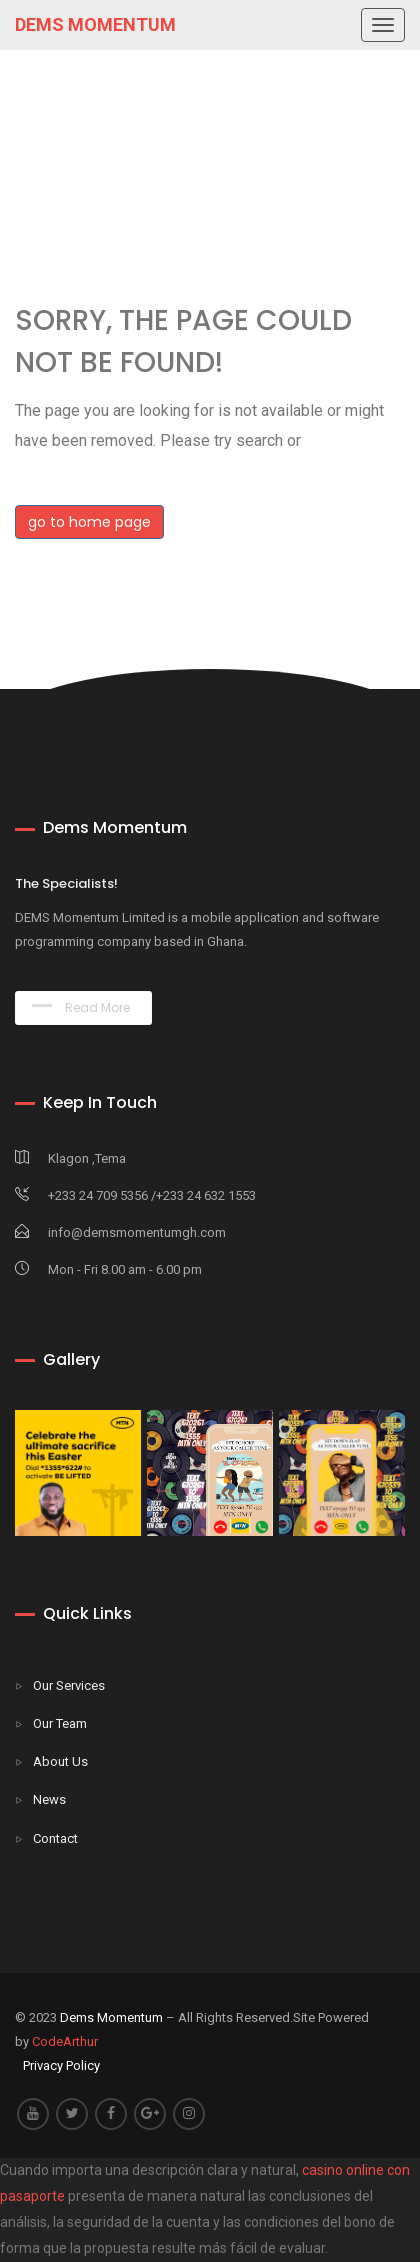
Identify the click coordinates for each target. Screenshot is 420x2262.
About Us (60, 1761)
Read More (81, 1007)
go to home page (89, 522)
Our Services (69, 1685)
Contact (55, 1838)
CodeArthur (65, 2041)
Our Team (60, 1723)
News (49, 1799)
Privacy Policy (61, 2065)
